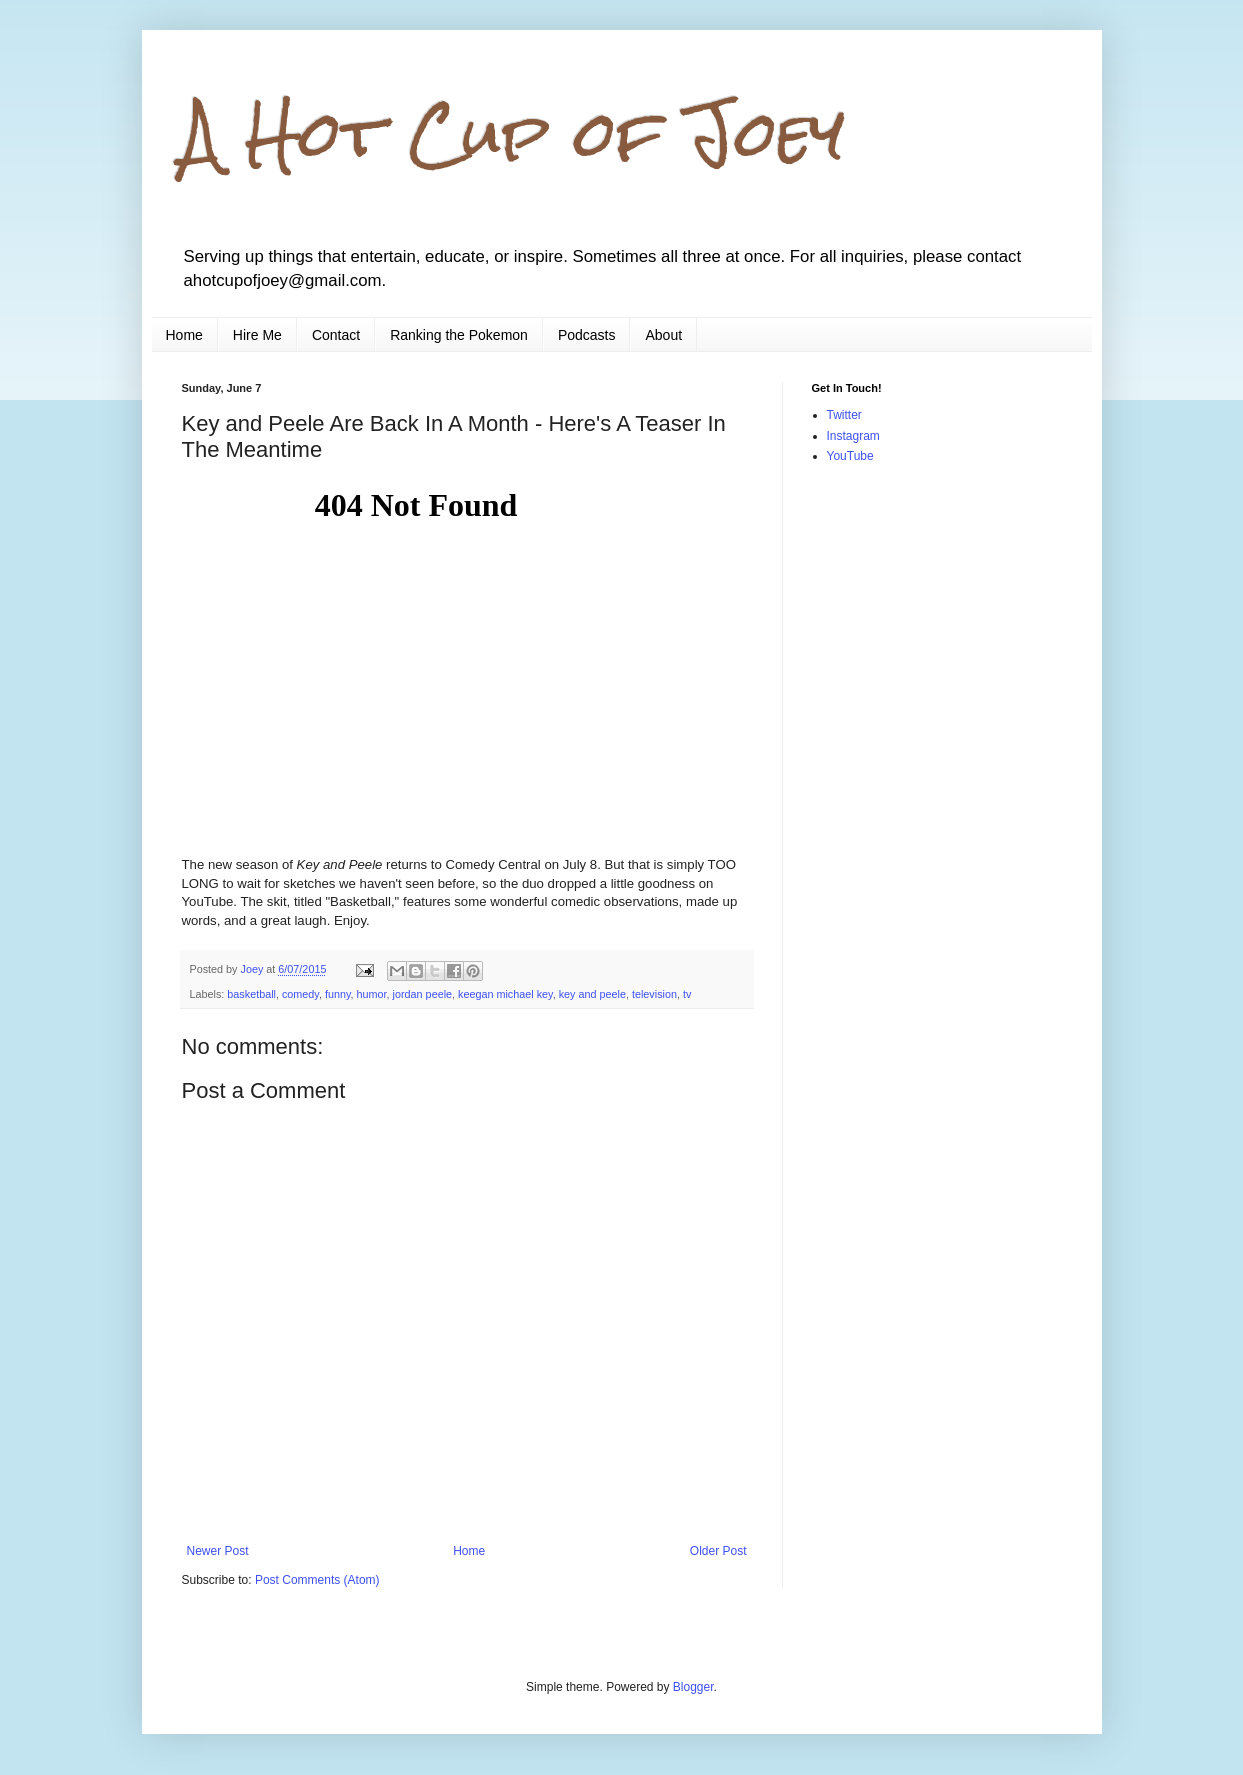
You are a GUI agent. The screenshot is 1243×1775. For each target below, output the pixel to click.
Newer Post (218, 1551)
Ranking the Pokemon (459, 335)
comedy (300, 994)
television (654, 994)
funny (338, 994)
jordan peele (422, 994)
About (663, 335)
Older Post (718, 1551)
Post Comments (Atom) (317, 1580)
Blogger (693, 1687)
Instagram (853, 436)
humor (372, 994)
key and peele (592, 994)
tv (687, 994)
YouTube (850, 456)
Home (184, 335)
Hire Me (257, 335)
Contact (336, 335)
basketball (251, 994)
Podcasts (587, 335)
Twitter (844, 415)
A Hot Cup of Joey (513, 133)
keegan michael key (505, 994)
